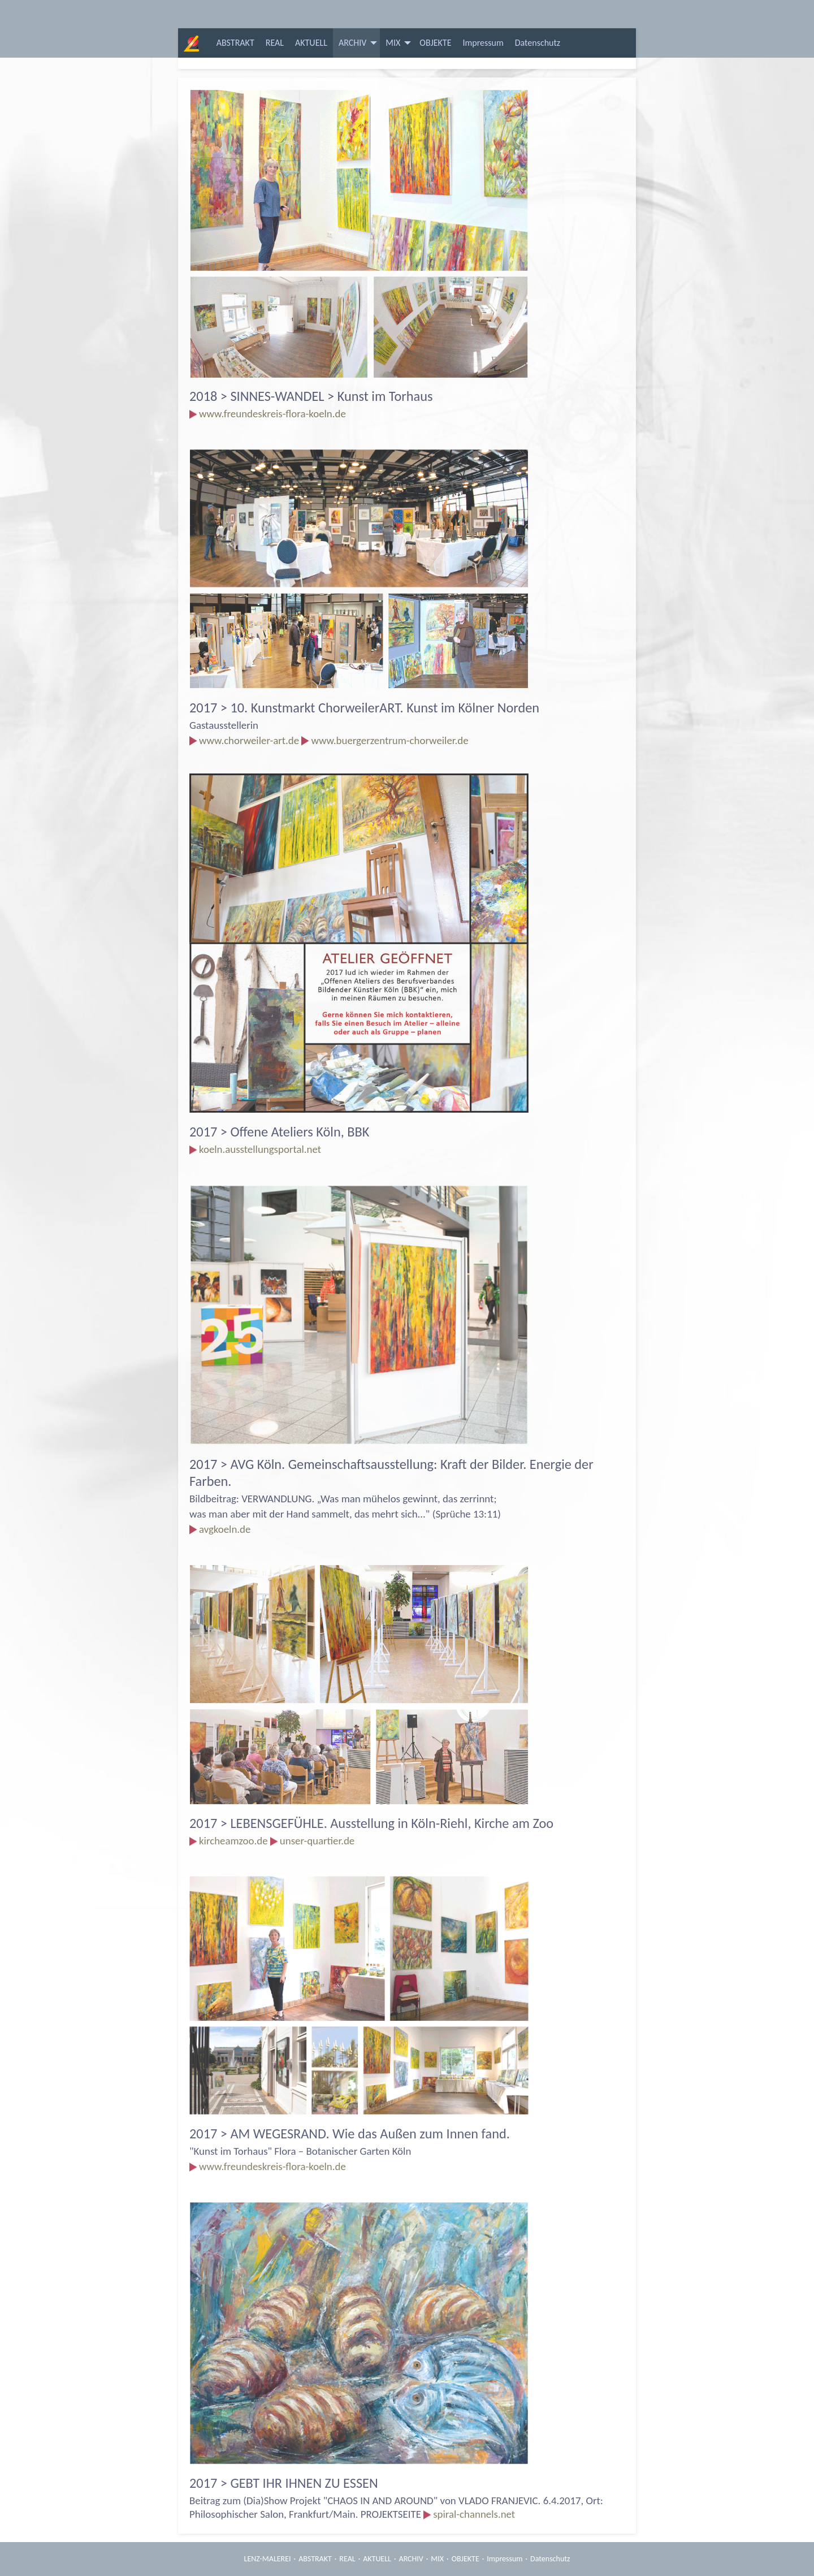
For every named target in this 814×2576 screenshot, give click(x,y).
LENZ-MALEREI (267, 2559)
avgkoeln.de (224, 1529)
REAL (275, 42)
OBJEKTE (435, 42)
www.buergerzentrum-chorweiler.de (389, 740)
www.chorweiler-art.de (249, 740)
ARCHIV (352, 42)
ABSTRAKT (235, 42)
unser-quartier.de (317, 1840)
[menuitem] (235, 43)
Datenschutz (537, 42)
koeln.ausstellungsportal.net (260, 1149)
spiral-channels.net (474, 2514)
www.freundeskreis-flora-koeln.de (272, 413)
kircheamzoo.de (233, 1840)
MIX (393, 42)
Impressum (482, 42)
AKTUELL (311, 42)
